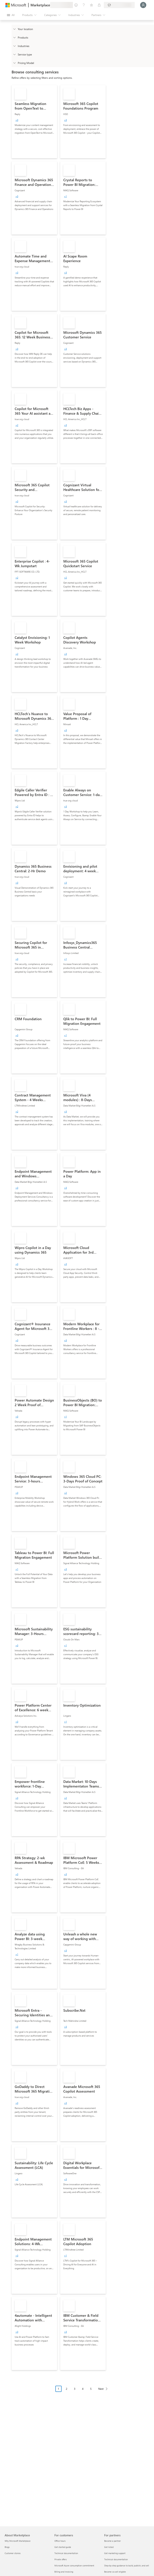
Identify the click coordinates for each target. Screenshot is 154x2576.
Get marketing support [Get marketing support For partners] (114, 2553)
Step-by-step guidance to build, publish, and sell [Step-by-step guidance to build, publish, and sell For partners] (126, 2565)
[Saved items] (91, 5)
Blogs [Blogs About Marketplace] (7, 2547)
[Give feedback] (76, 5)
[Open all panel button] (10, 15)
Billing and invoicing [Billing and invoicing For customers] (63, 2571)
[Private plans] (99, 5)
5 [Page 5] (91, 2389)
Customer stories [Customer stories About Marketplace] (13, 2553)
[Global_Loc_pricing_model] (14, 63)
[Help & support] (84, 5)
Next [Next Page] (101, 2389)
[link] (34, 121)
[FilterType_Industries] (14, 46)
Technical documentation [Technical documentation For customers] (66, 2553)
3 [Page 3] (74, 2389)
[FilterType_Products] (14, 37)
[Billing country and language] (119, 5)
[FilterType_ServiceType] (14, 54)
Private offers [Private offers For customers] (60, 2559)
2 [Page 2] (66, 2389)
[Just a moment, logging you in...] (143, 5)
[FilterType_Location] (14, 29)
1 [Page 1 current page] (58, 2389)
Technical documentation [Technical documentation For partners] (116, 2559)
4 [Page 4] (83, 2389)
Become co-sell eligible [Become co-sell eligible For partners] (115, 2571)
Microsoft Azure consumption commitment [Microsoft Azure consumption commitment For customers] (74, 2565)
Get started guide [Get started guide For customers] (62, 2547)
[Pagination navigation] (83, 2391)
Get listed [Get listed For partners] (108, 2547)
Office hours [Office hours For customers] (60, 2540)
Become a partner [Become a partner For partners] (112, 2540)
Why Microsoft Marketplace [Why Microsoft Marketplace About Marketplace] (17, 2540)
